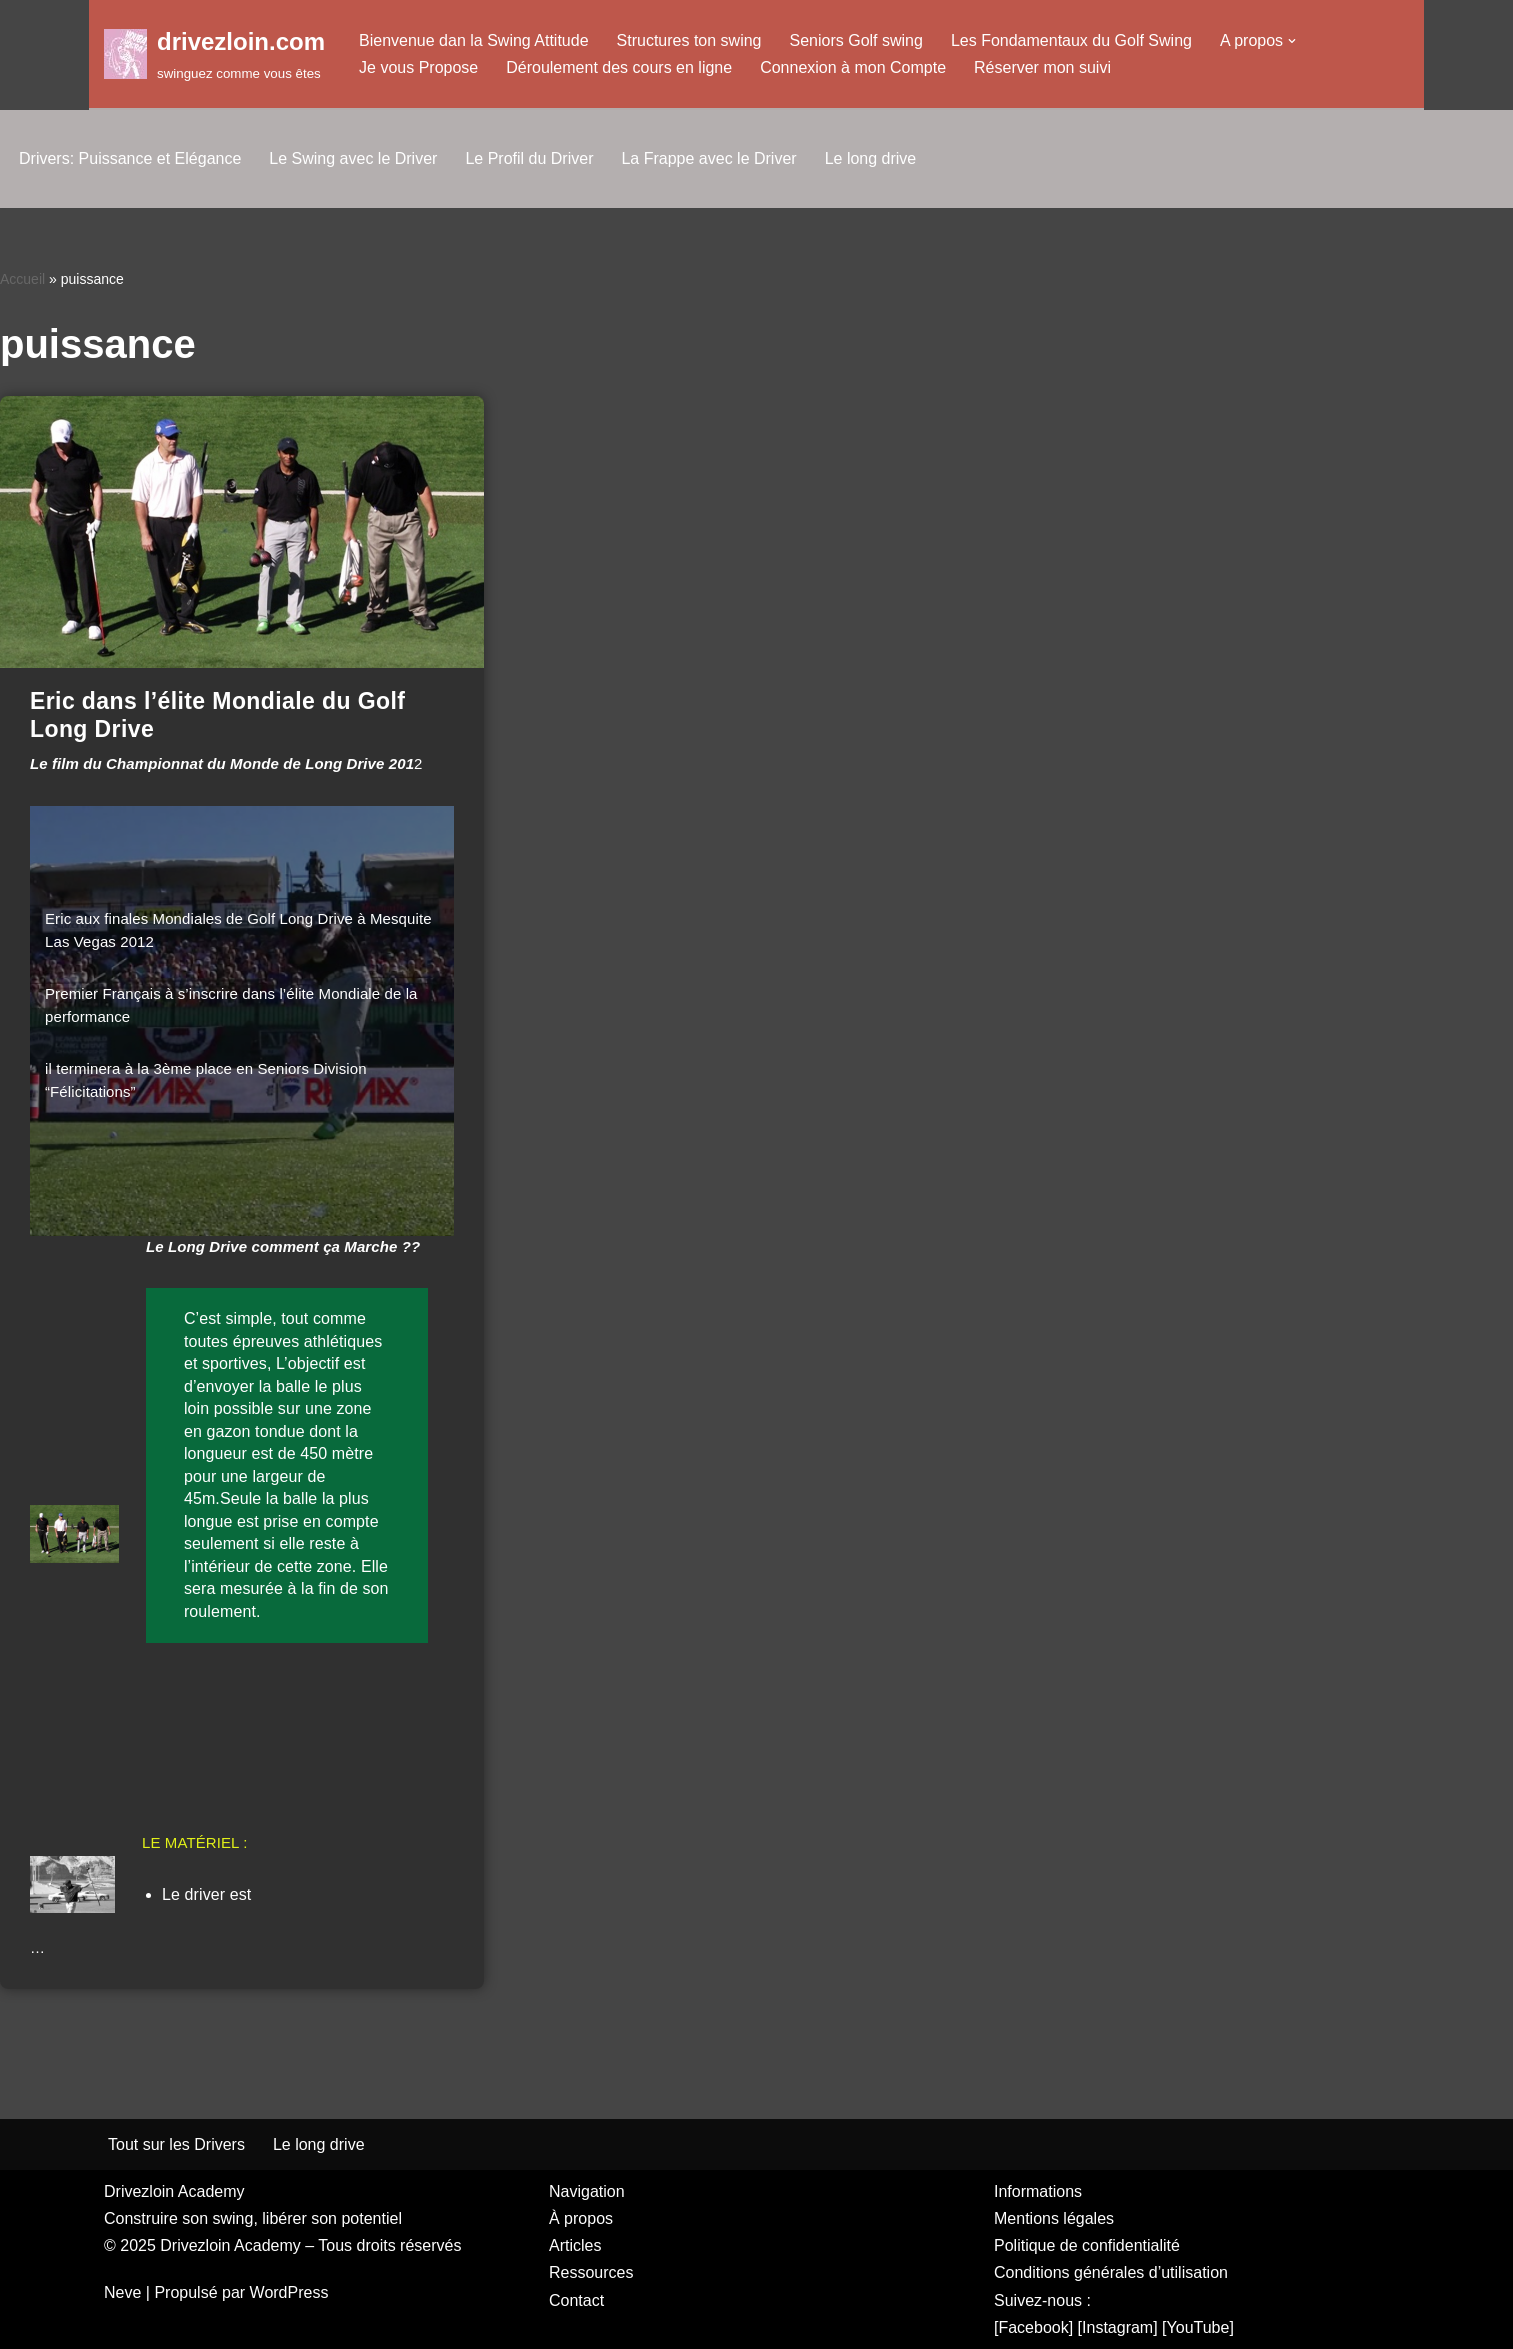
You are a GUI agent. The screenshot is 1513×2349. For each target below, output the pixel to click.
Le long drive (871, 158)
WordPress (289, 2292)
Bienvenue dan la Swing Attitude (474, 40)
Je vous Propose (418, 67)
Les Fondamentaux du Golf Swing (1071, 40)
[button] (1292, 41)
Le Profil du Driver (529, 158)
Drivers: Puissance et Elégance (130, 158)
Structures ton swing (689, 40)
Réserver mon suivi (1042, 67)
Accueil (22, 279)
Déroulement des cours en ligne (619, 67)
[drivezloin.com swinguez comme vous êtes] (214, 53)
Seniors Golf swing (856, 40)
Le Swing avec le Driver (353, 158)
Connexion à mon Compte (853, 67)
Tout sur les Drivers (176, 2144)
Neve (122, 2292)
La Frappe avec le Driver (708, 158)
